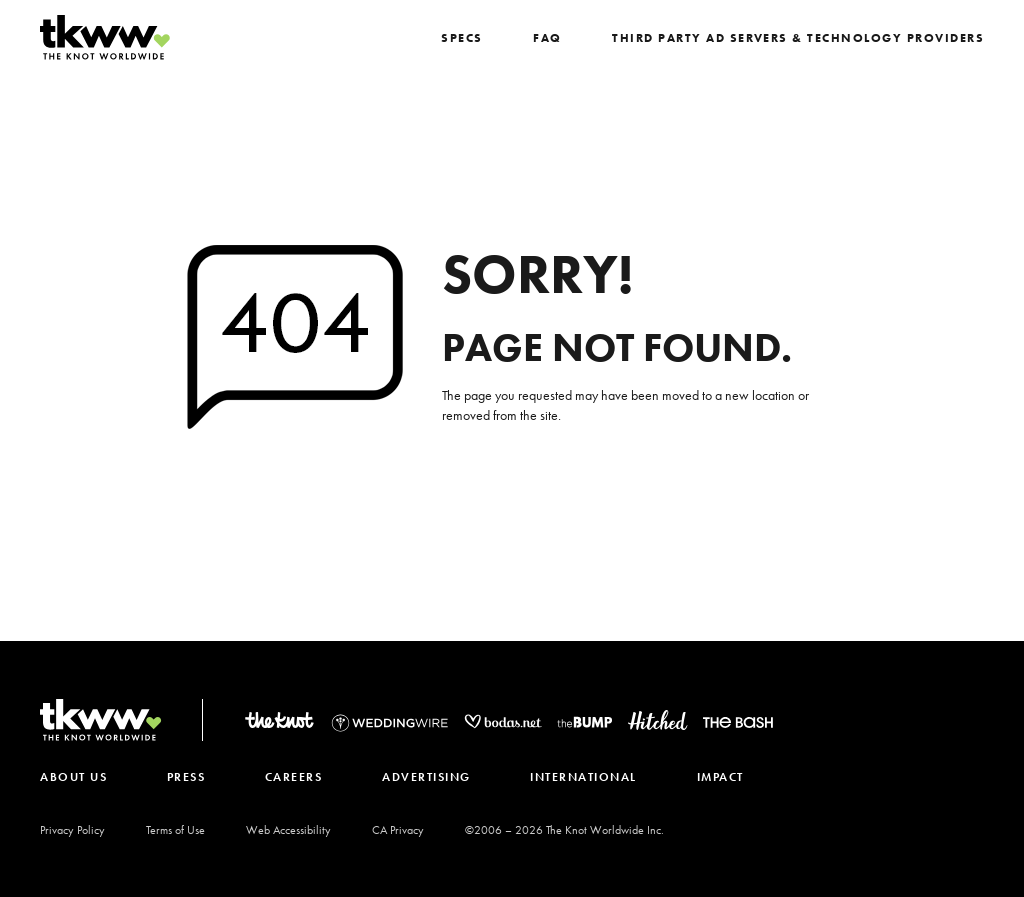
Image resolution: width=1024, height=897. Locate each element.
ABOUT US (73, 777)
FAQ (564, 38)
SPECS (480, 38)
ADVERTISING (430, 777)
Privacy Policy (72, 830)
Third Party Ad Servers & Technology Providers (807, 38)
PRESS (187, 777)
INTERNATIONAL (589, 777)
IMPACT (726, 777)
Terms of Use (175, 830)
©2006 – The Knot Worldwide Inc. (564, 830)
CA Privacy (398, 830)
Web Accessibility (288, 830)
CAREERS (297, 777)
